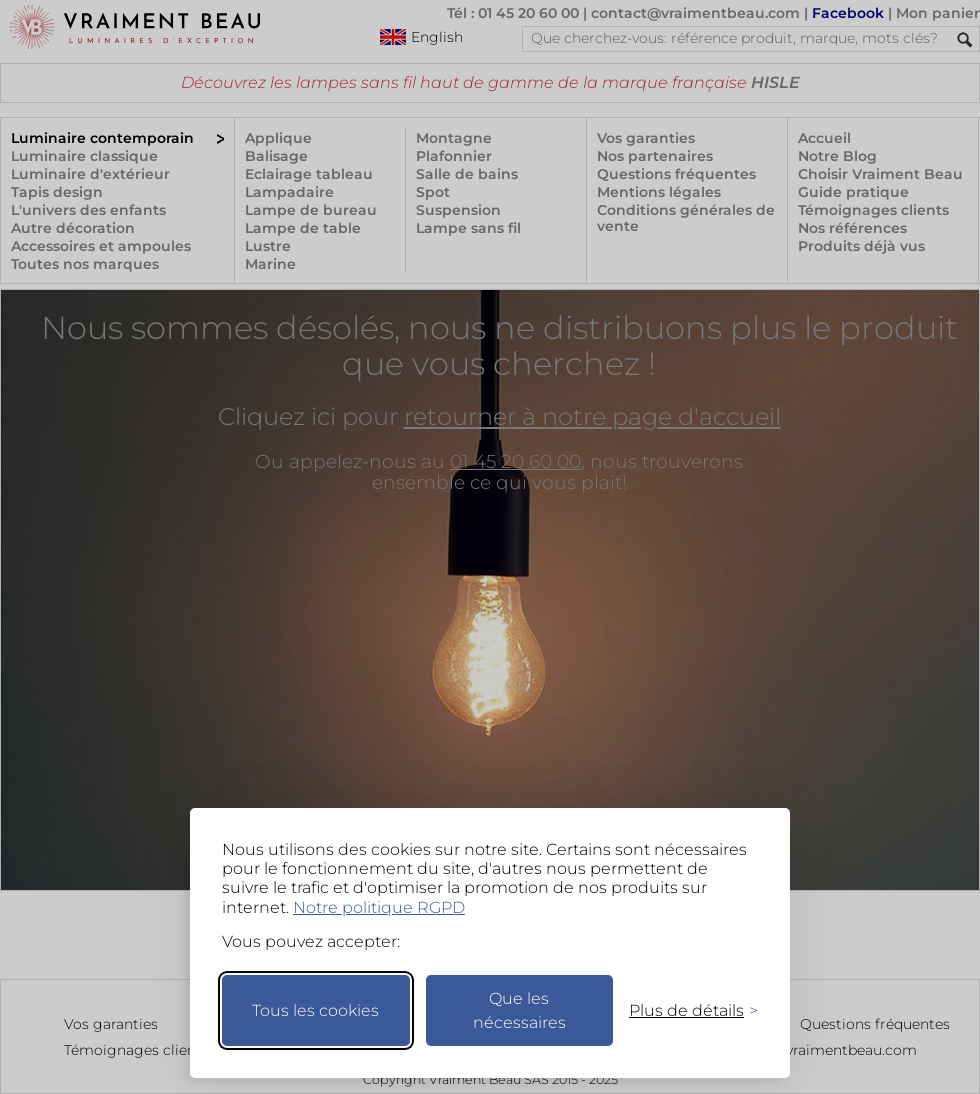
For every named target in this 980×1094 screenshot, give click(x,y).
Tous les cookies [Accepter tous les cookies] (315, 1010)
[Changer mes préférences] (684, 1010)
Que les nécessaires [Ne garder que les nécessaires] (519, 1010)
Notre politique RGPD (379, 907)
